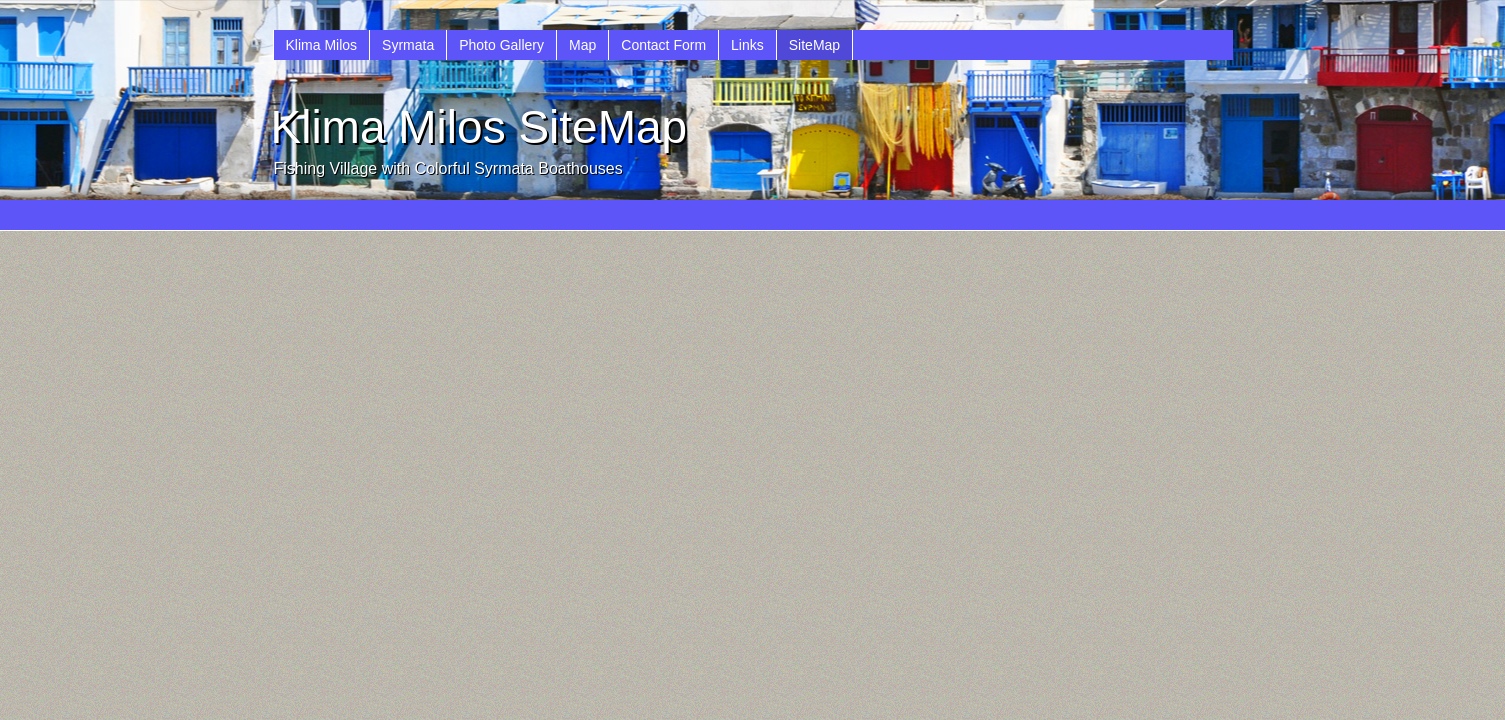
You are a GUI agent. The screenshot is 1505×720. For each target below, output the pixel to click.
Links (747, 45)
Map (582, 45)
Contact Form (663, 45)
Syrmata (408, 45)
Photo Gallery (501, 45)
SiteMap (814, 45)
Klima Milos (322, 45)
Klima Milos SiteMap (479, 127)
